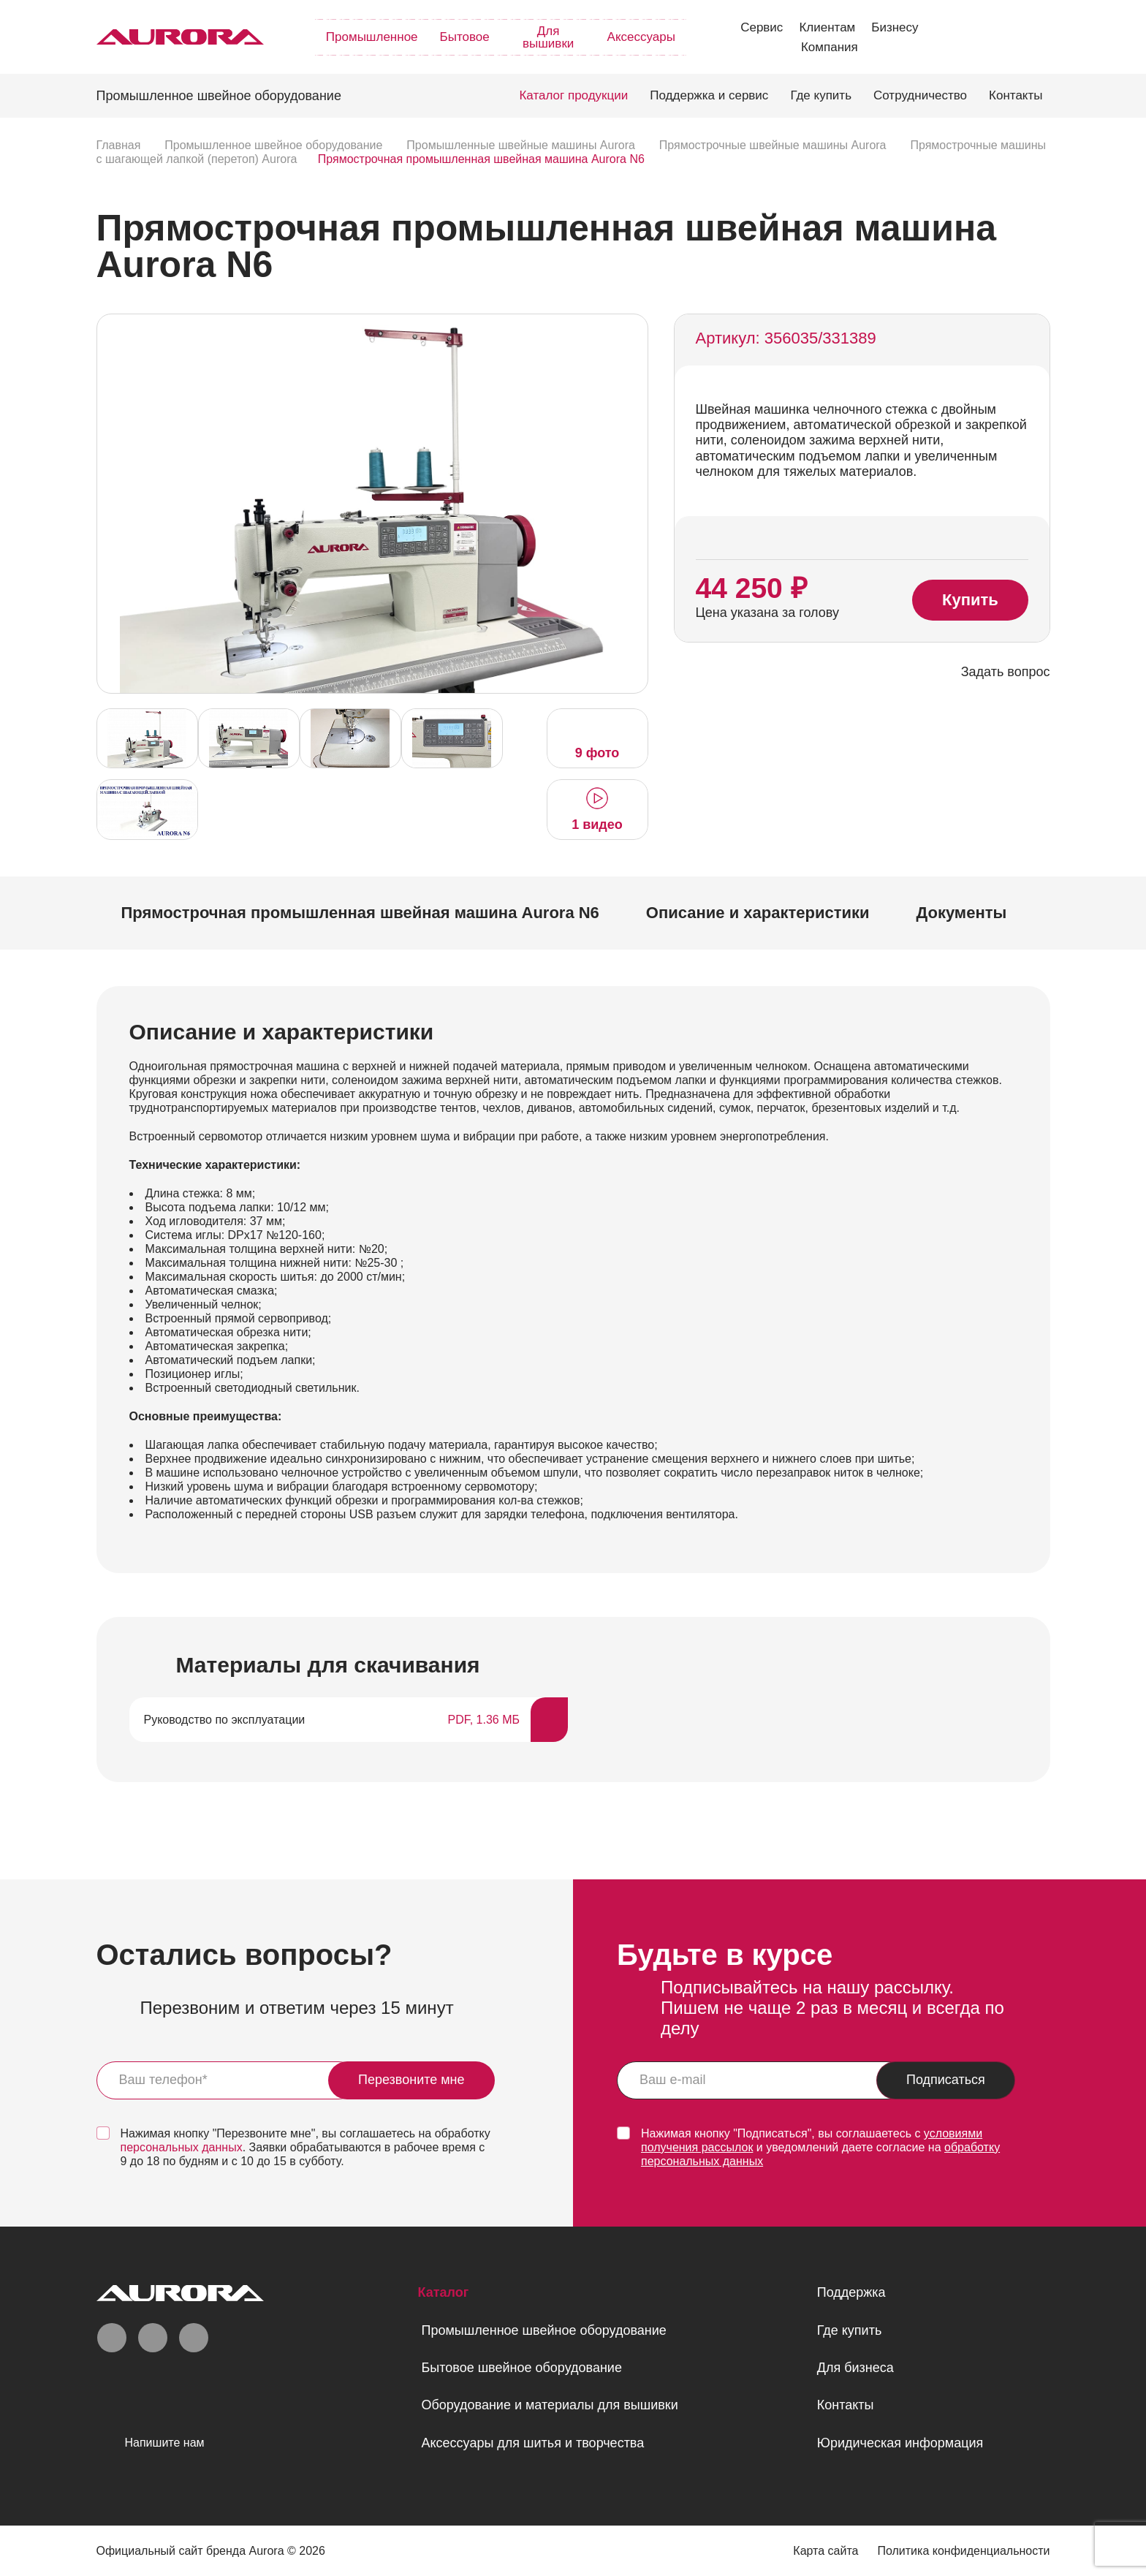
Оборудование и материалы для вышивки (549, 2405)
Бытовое (465, 37)
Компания (829, 47)
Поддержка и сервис (709, 95)
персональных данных (182, 2147)
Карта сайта (825, 2551)
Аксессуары (641, 37)
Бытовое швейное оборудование (521, 2367)
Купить (970, 600)
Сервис (761, 27)
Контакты (1015, 95)
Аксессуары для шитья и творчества (532, 2443)
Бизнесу (894, 27)
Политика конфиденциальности (963, 2551)
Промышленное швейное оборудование (543, 2330)
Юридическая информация (900, 2443)
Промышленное (372, 37)
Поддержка (851, 2292)
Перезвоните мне (411, 2079)
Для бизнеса (855, 2367)
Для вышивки (548, 37)
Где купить (820, 95)
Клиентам (827, 27)
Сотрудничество (920, 95)
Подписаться (945, 2079)
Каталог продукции (573, 95)
